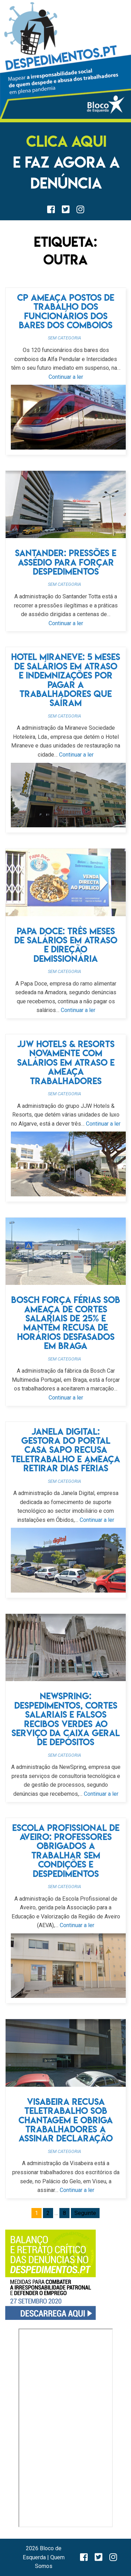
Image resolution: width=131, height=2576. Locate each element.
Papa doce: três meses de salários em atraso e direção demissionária (65, 945)
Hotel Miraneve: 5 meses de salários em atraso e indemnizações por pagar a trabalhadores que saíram (65, 680)
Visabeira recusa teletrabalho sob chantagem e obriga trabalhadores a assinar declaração (66, 2120)
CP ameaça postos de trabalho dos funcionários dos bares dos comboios (65, 311)
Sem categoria (64, 337)
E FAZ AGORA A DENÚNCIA (66, 162)
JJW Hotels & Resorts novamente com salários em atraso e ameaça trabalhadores (66, 1062)
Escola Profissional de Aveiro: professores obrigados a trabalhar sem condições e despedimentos (65, 1851)
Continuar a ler (66, 377)
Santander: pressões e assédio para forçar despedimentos (65, 562)
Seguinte (85, 2213)
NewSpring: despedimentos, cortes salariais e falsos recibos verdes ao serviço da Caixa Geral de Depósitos (66, 1719)
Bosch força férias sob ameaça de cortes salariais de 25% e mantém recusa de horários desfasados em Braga (65, 1323)
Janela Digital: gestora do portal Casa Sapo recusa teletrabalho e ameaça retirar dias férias (65, 1449)
